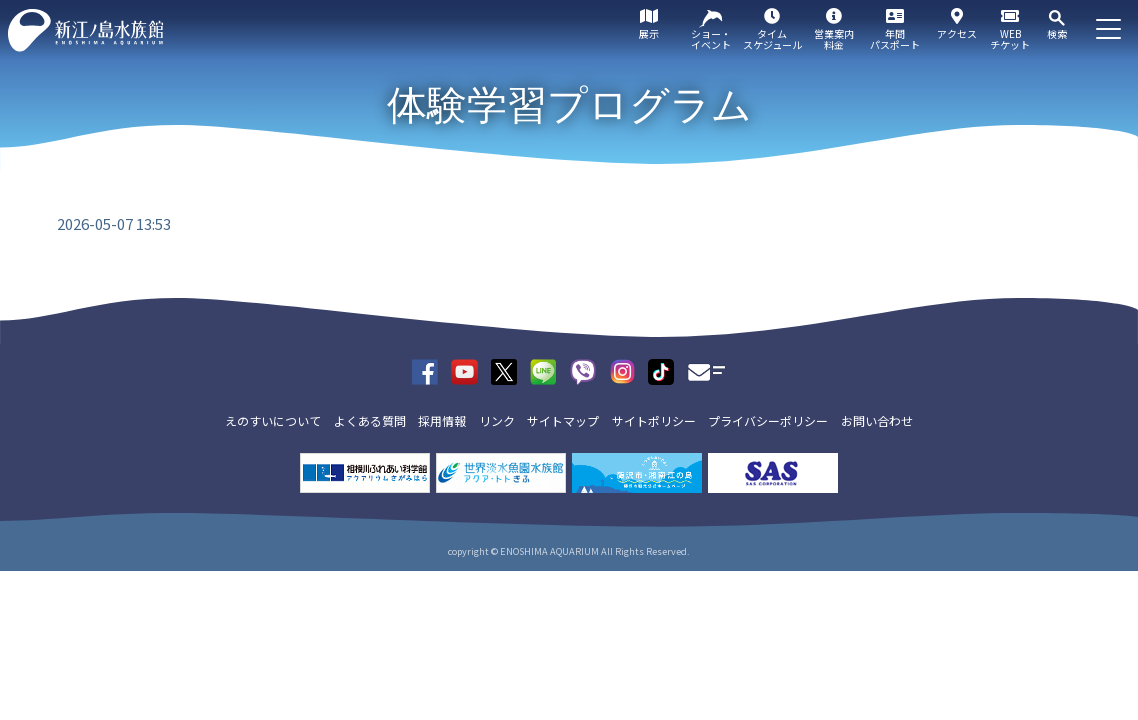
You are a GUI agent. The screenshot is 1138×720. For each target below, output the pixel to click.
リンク (497, 420)
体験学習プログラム (569, 105)
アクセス (957, 33)
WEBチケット (1010, 39)
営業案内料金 (834, 39)
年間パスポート (895, 39)
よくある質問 (370, 420)
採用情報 (442, 420)
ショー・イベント (711, 39)
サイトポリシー (654, 420)
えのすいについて (273, 420)
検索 (1057, 33)
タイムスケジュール (772, 39)
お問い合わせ (877, 420)
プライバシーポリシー (768, 420)
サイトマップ (563, 420)
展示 (649, 33)
